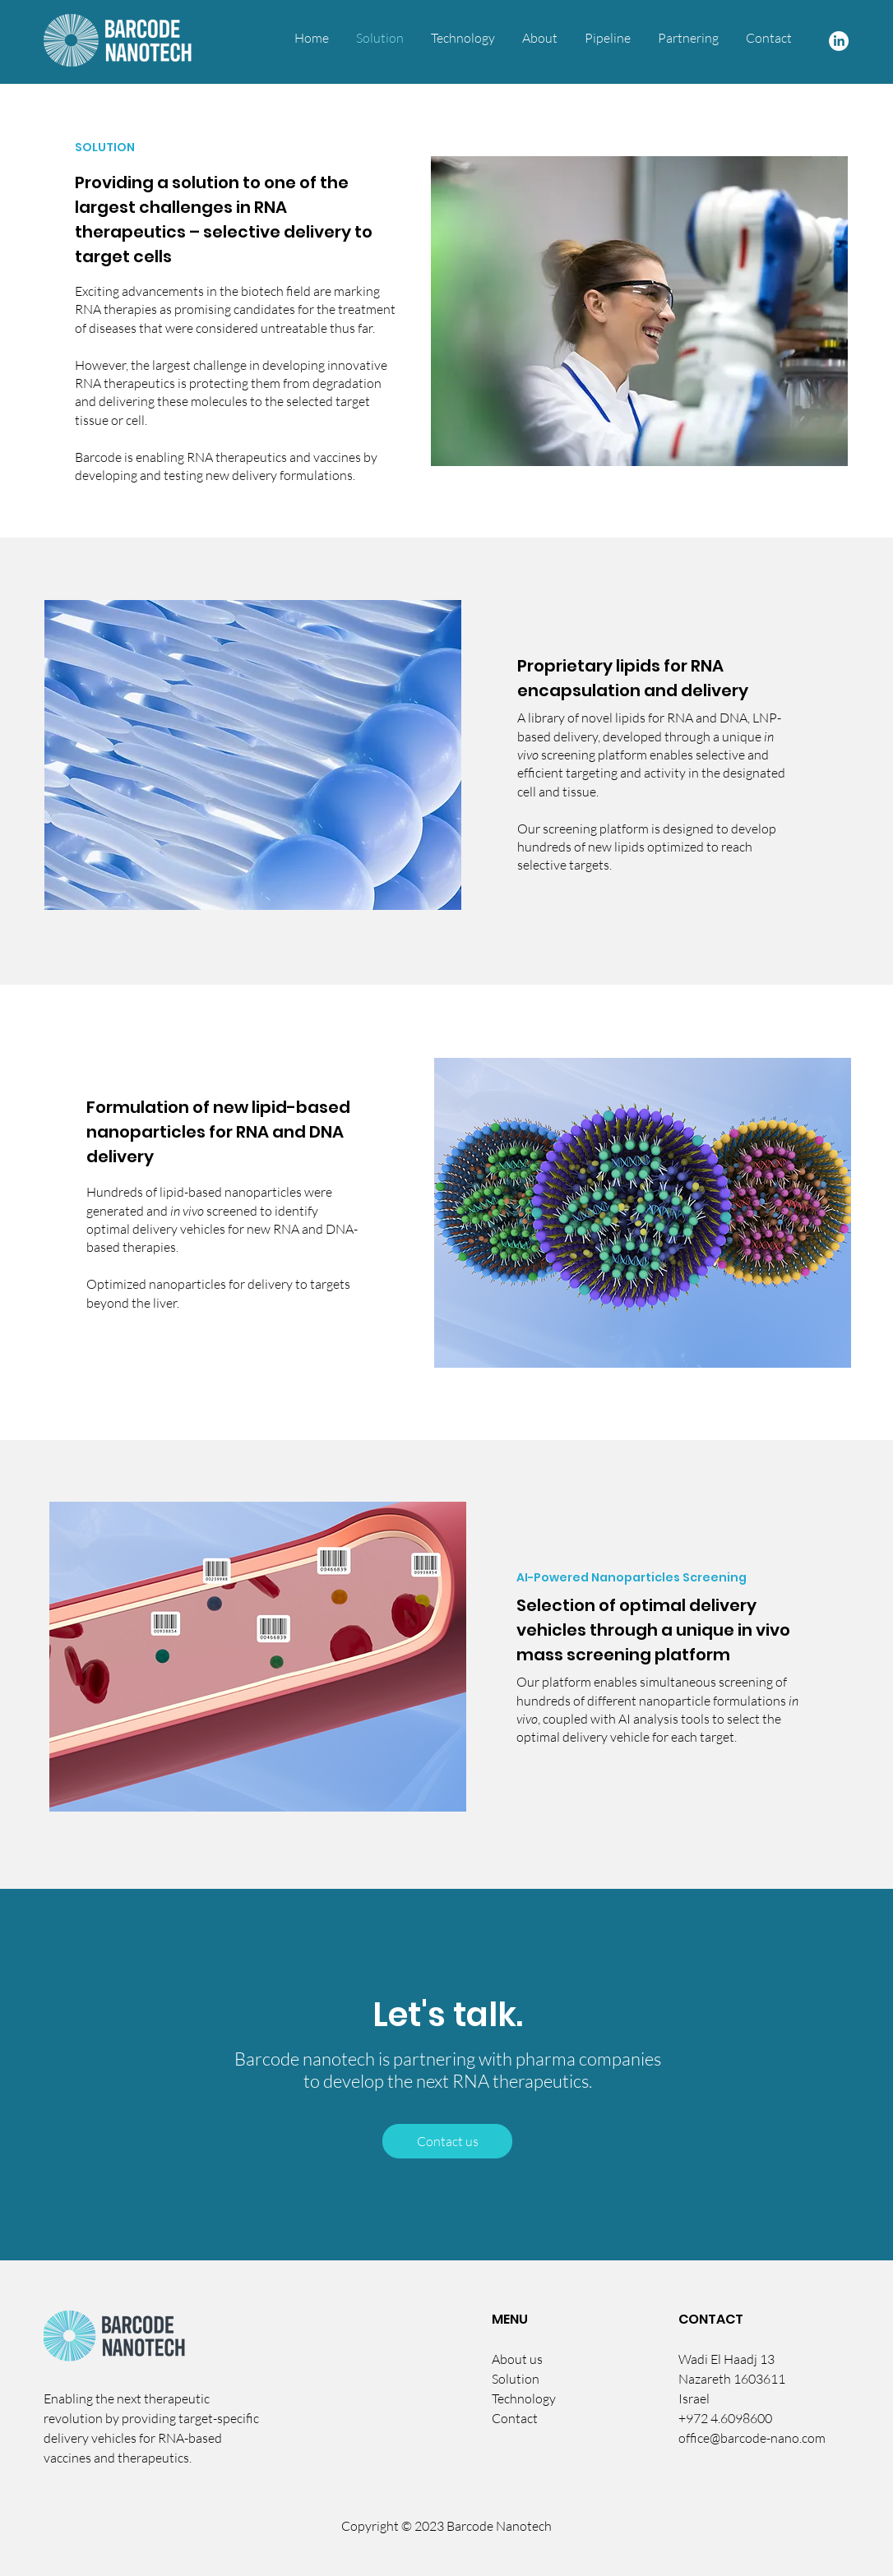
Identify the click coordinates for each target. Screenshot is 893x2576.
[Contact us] (447, 2141)
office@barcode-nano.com (752, 2438)
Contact (515, 2418)
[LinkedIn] (839, 41)
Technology (524, 2398)
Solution (515, 2379)
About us (517, 2359)
